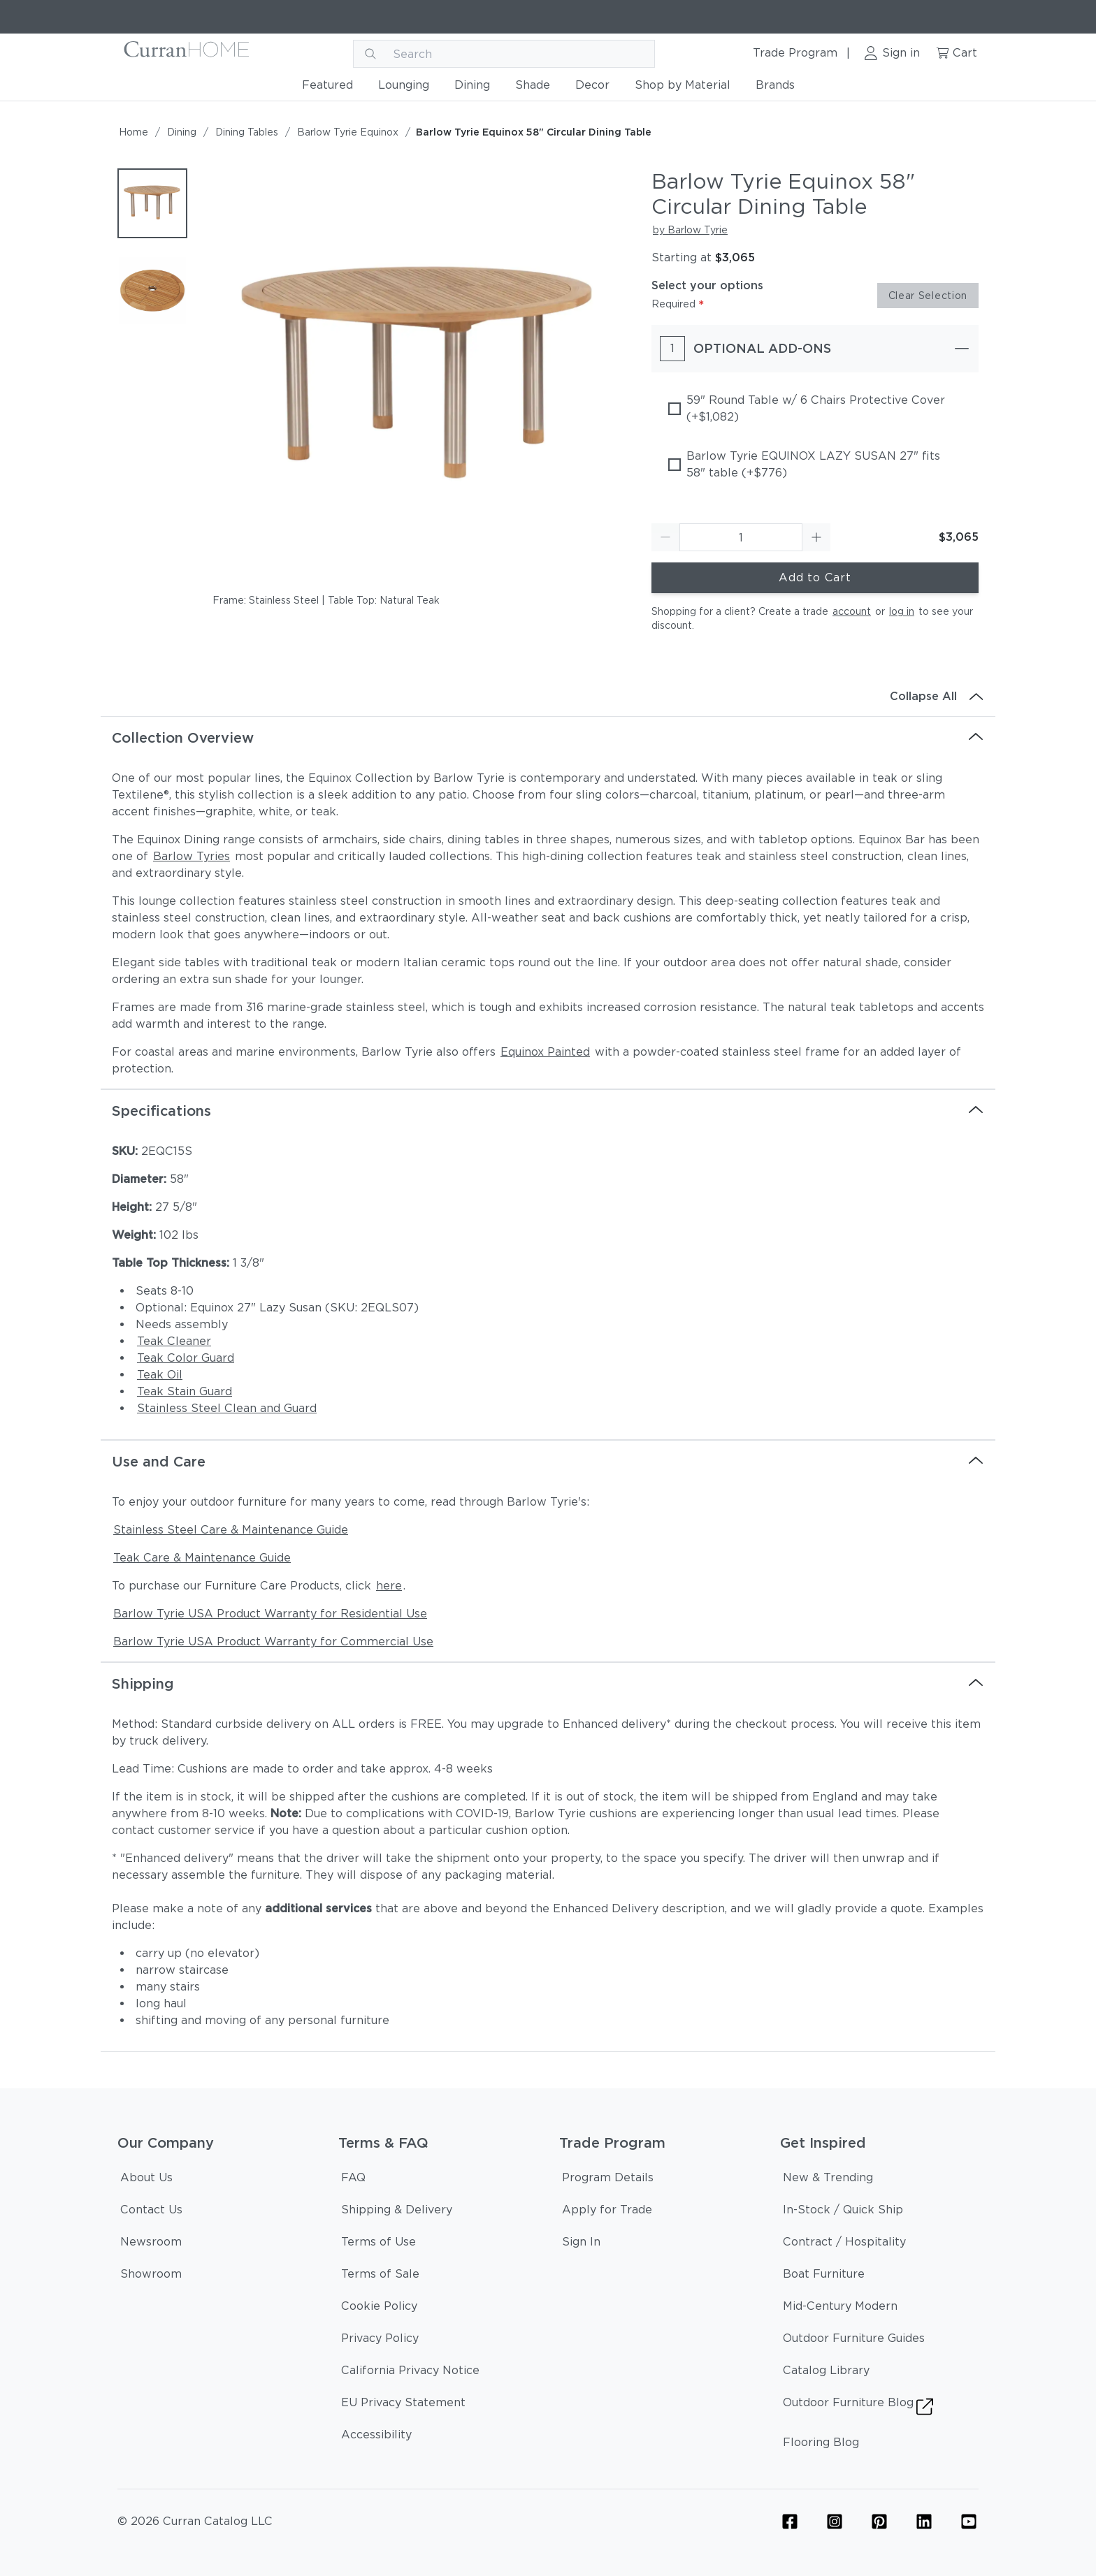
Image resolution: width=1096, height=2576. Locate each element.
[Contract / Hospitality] (844, 2244)
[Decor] (592, 88)
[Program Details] (607, 2179)
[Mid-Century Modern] (840, 2308)
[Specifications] (548, 1111)
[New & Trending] (828, 2179)
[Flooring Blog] (821, 2444)
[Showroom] (151, 2276)
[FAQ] (353, 2179)
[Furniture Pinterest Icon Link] (879, 2521)
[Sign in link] (892, 53)
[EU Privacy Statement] (403, 2404)
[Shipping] (548, 1684)
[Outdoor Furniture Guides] (854, 2340)
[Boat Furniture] (823, 2276)
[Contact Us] (151, 2212)
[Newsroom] (151, 2244)
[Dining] (472, 88)
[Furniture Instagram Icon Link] (834, 2521)
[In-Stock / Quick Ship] (843, 2212)
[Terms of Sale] (380, 2276)
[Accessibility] (376, 2436)
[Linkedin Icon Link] (924, 2521)
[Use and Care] (548, 1462)
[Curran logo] (187, 54)
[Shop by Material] (682, 88)
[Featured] (327, 88)
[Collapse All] (548, 696)
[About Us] (146, 2179)
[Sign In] (581, 2244)
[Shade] (532, 88)
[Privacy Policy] (379, 2340)
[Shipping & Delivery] (396, 2212)
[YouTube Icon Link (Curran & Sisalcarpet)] (969, 2521)
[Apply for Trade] (607, 2212)
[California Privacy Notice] (410, 2372)
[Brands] (775, 88)
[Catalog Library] (826, 2372)
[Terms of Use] (378, 2244)
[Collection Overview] (548, 738)
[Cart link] (956, 53)
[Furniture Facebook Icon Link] (790, 2521)
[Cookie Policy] (379, 2308)
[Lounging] (404, 88)
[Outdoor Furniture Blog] (858, 2408)
